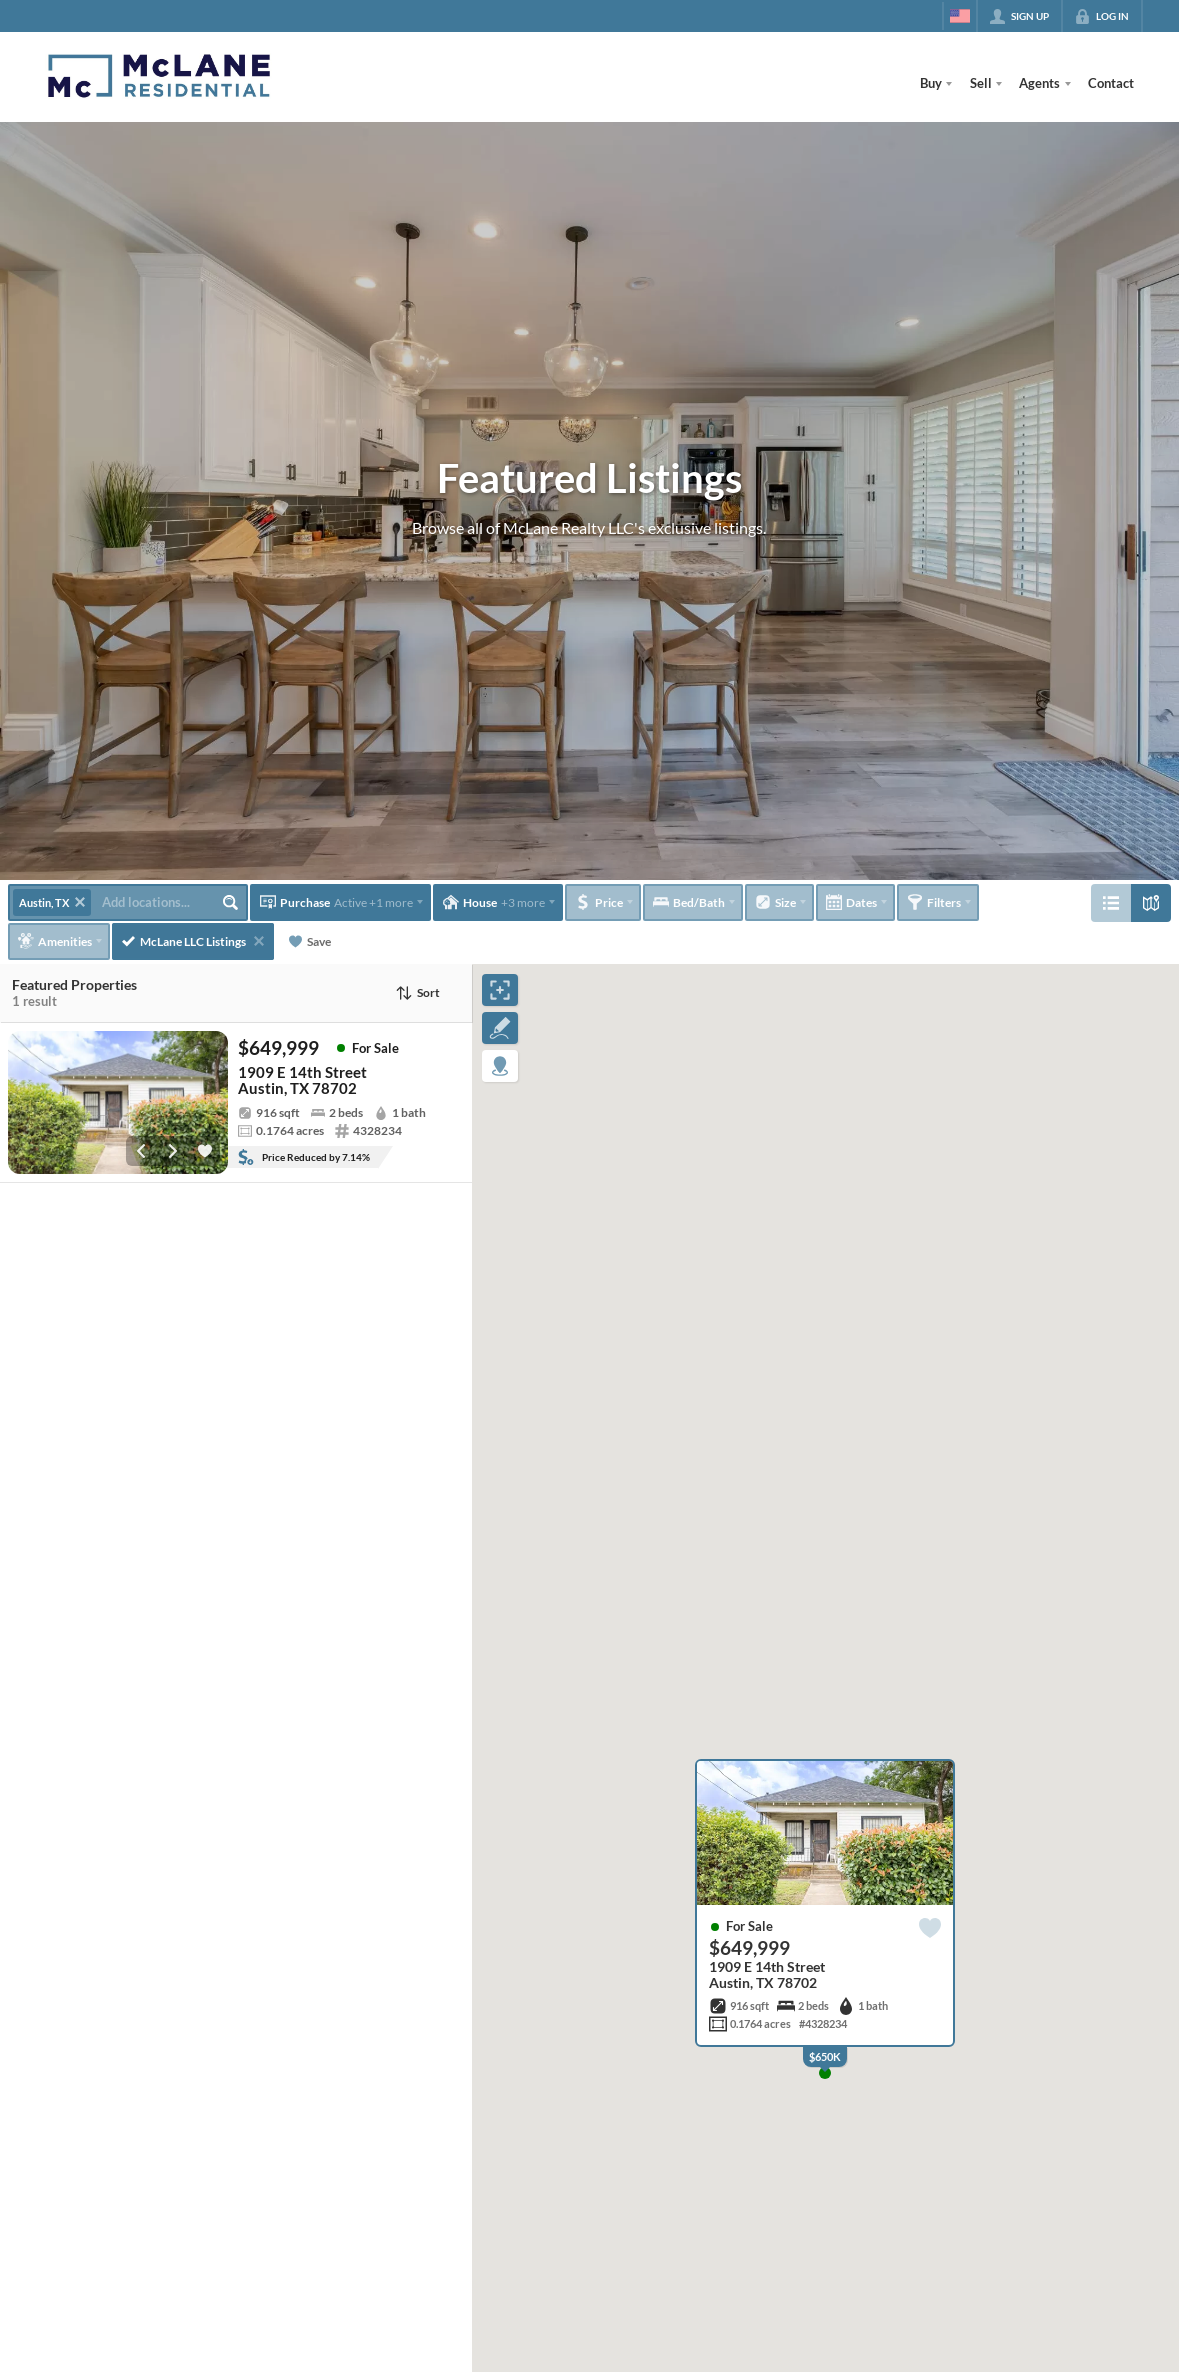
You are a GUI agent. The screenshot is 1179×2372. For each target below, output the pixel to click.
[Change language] (960, 16)
